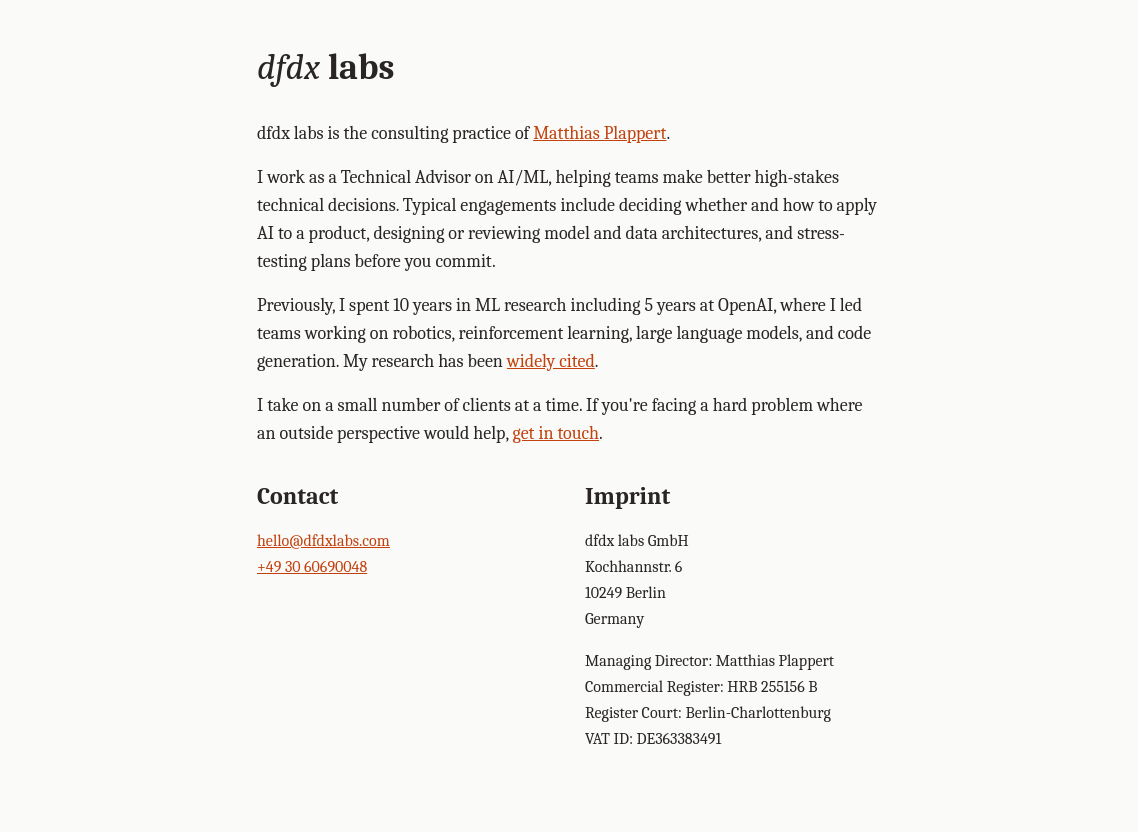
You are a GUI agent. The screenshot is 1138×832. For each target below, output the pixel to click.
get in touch (556, 433)
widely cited (551, 361)
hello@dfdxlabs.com (323, 541)
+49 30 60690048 (312, 567)
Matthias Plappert (599, 133)
